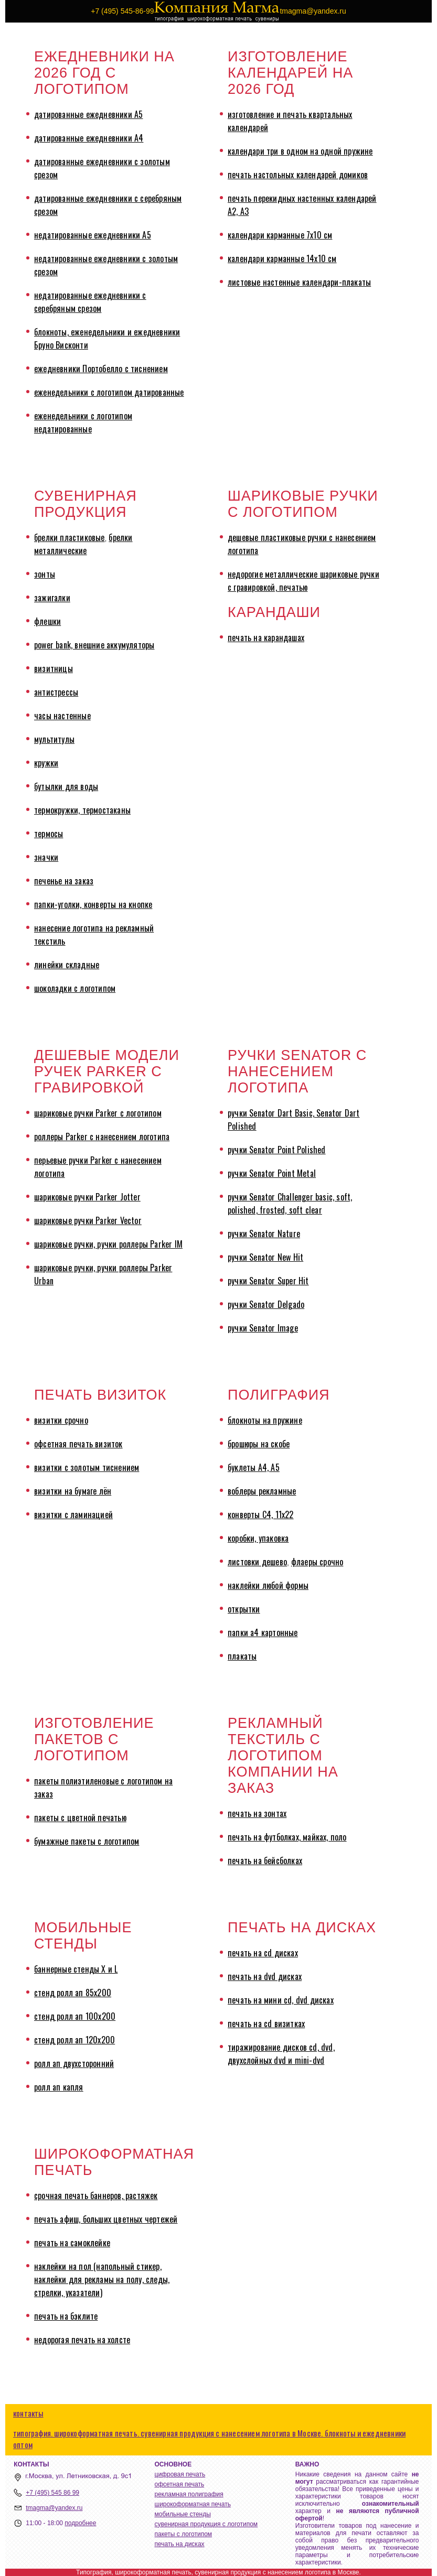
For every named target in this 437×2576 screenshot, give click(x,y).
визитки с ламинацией (73, 1514)
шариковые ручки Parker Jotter (87, 1196)
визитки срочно (61, 1420)
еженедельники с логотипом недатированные (83, 422)
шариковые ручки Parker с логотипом (98, 1113)
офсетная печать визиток (78, 1443)
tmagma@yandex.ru (54, 2508)
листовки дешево (257, 1561)
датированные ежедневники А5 (88, 114)
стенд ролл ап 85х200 (72, 1992)
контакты (28, 2413)
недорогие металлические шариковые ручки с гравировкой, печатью (303, 580)
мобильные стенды (183, 2514)
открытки (244, 1609)
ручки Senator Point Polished (277, 1149)
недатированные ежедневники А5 (92, 235)
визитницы (53, 668)
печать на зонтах (257, 1813)
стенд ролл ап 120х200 (74, 2039)
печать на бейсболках (265, 1860)
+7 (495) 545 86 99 (52, 2492)
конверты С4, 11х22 (261, 1514)
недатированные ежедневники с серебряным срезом (90, 302)
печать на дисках (180, 2544)
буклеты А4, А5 (254, 1467)
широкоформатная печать (193, 2504)
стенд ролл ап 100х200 (74, 2016)
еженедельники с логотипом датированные (109, 392)
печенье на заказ (63, 880)
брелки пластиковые (69, 537)
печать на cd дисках (263, 1952)
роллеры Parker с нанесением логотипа (101, 1136)
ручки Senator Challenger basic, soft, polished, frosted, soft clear (290, 1203)
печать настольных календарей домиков (298, 174)
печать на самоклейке (72, 2242)
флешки (47, 621)
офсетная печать (180, 2484)
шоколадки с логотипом (74, 988)
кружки (46, 762)
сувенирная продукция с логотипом (206, 2524)
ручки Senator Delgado (266, 1304)
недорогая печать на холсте (82, 2339)
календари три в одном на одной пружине (300, 151)
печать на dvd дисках (265, 1976)
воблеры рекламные (262, 1491)
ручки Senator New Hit (265, 1257)
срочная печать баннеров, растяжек (96, 2195)
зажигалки (52, 597)
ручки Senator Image (263, 1328)
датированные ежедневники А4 (88, 138)
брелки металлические (83, 544)
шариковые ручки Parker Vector (88, 1220)
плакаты (242, 1656)
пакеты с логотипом (183, 2534)
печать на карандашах (266, 637)
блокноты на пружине (265, 1420)
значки (46, 857)
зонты (44, 574)
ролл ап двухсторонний (74, 2063)
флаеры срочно (317, 1561)
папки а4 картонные (263, 1632)
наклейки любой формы (268, 1585)
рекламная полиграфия (189, 2494)
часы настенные (62, 715)
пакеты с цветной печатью (80, 1817)
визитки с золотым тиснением (86, 1467)
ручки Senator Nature (264, 1233)
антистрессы (56, 692)
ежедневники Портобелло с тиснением (101, 368)
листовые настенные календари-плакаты (299, 282)
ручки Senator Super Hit (268, 1280)
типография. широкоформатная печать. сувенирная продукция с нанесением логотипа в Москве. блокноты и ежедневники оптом (209, 2438)
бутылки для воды (66, 786)
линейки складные (66, 964)
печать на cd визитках (266, 2023)
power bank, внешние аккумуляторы (94, 644)
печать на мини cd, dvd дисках (281, 2000)
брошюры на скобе (259, 1443)
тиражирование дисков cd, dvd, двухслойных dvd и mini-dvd (281, 2053)
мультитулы (54, 739)
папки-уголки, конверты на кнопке (93, 904)
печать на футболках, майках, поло (287, 1837)
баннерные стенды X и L (76, 1969)
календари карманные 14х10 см (282, 258)
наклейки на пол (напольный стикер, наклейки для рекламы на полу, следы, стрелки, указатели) (101, 2279)
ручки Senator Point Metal (272, 1173)
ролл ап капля (58, 2087)
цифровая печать (180, 2474)
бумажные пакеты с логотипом (86, 1841)
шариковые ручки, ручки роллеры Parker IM (108, 1244)
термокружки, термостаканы (82, 810)
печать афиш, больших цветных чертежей (105, 2219)
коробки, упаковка (258, 1538)
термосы (48, 833)
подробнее (80, 2523)
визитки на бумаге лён (72, 1491)
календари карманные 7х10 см (280, 235)
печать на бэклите (66, 2316)
